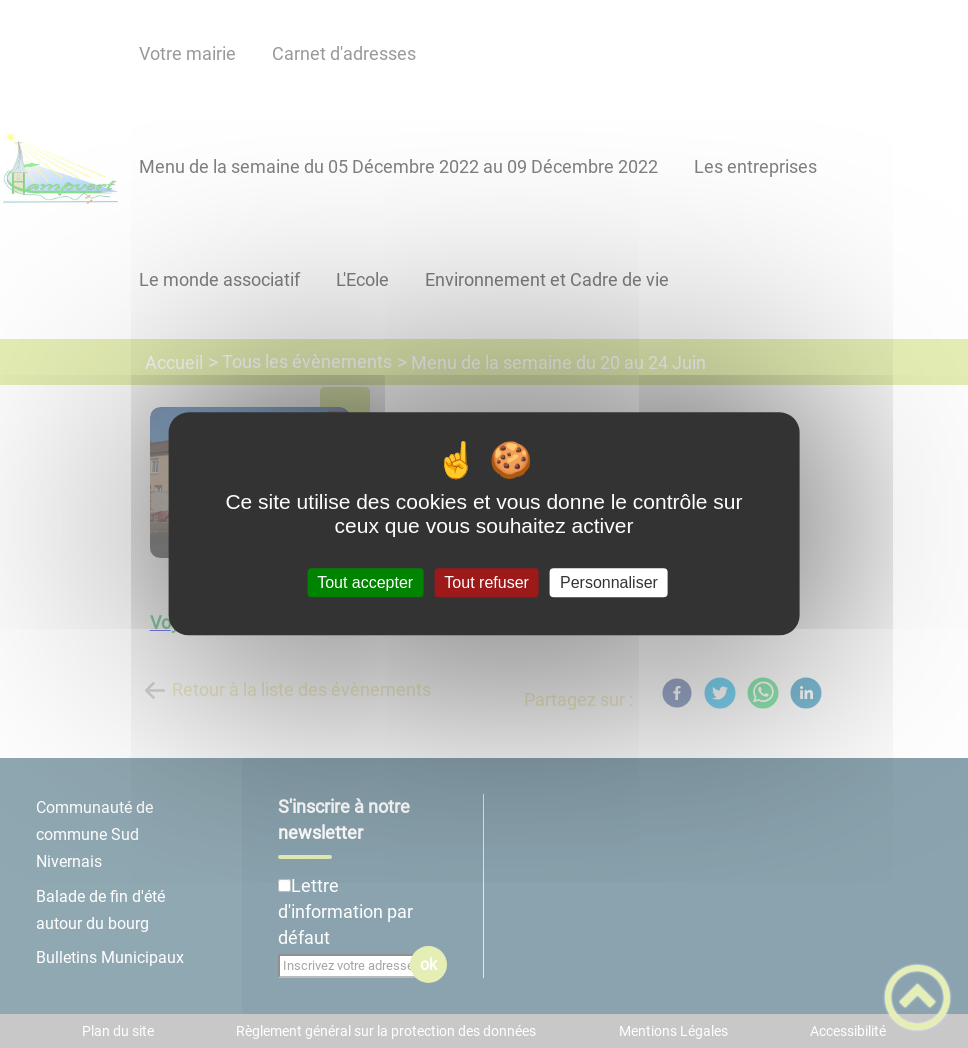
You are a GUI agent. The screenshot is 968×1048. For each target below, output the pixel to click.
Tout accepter (365, 582)
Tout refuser (486, 582)
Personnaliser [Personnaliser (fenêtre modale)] (609, 582)
